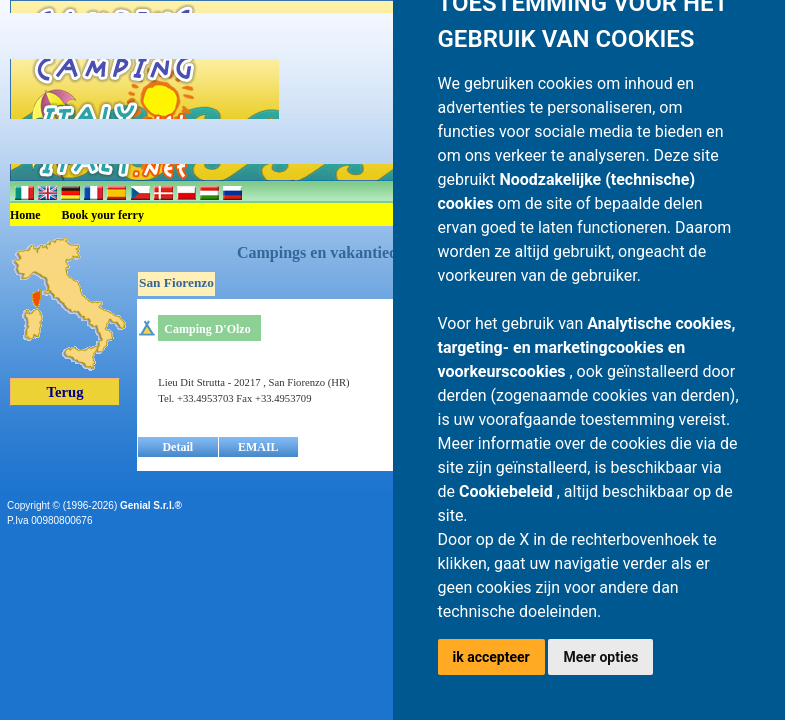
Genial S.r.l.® (151, 505)
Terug (65, 392)
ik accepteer (491, 657)
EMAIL (258, 447)
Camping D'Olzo (207, 329)
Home (25, 215)
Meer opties (600, 657)
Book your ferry (103, 215)
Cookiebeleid (508, 491)
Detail (177, 447)
